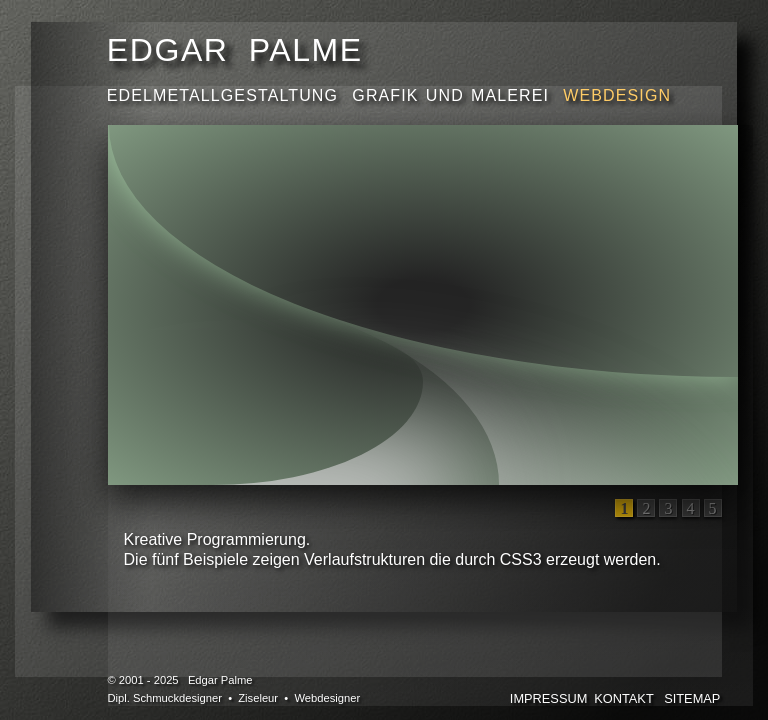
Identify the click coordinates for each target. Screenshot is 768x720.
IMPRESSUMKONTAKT (582, 698)
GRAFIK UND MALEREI (454, 95)
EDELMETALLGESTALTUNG (226, 95)
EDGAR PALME (235, 50)
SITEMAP (692, 698)
